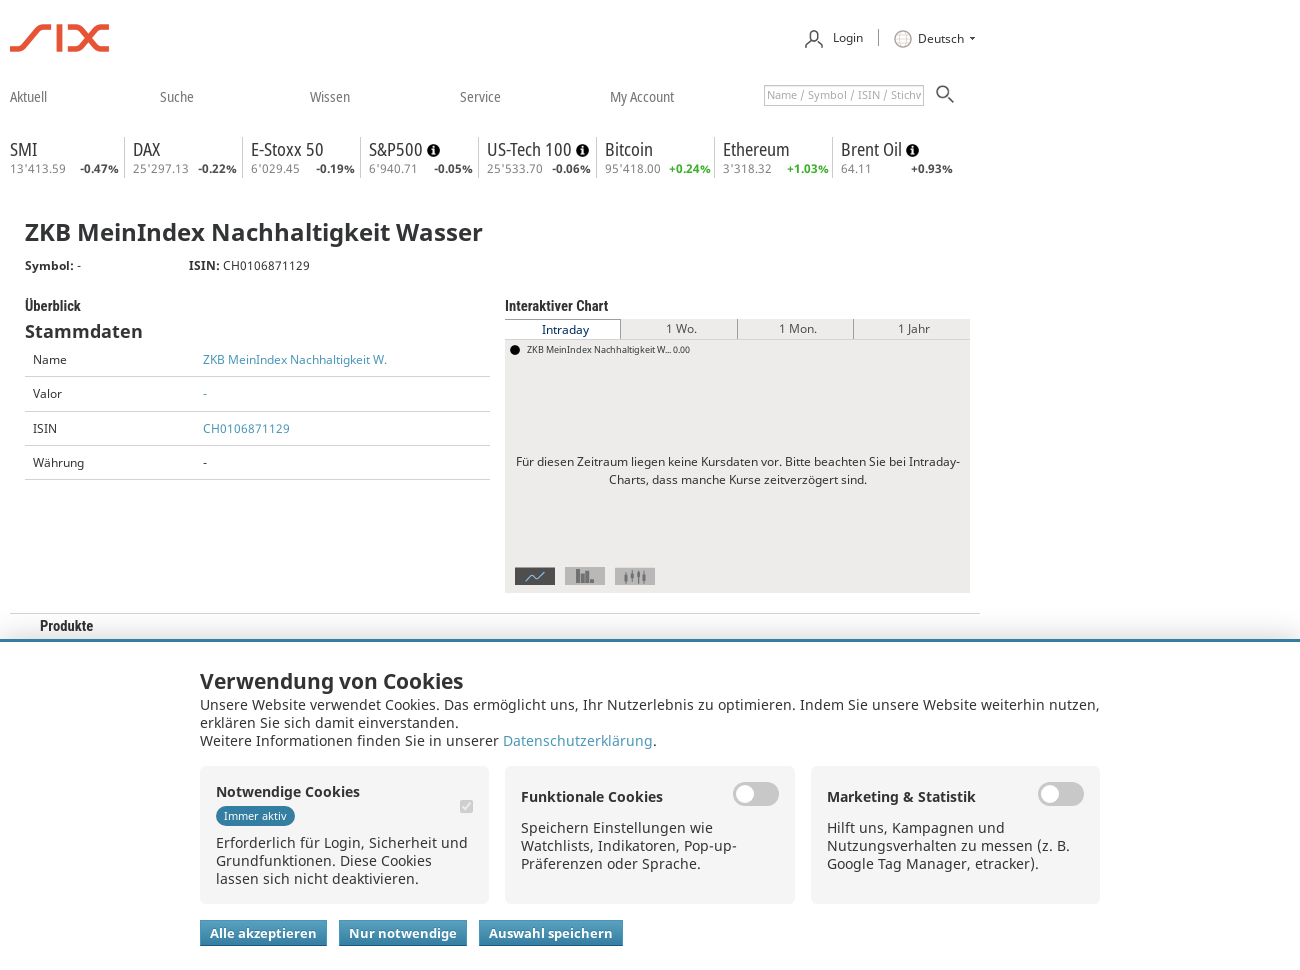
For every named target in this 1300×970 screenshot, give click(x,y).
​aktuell (28, 96)
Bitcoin (629, 149)
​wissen (330, 96)
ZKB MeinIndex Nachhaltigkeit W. (295, 359)
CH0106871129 (246, 428)
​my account (642, 96)
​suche (177, 96)
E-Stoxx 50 (287, 149)
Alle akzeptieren (263, 933)
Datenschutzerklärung (578, 740)
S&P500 (398, 149)
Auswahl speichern (551, 933)
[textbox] (844, 95)
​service (480, 96)
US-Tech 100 (531, 149)
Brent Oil (873, 149)
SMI (23, 149)
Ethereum (756, 149)
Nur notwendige (403, 933)
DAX (146, 149)
